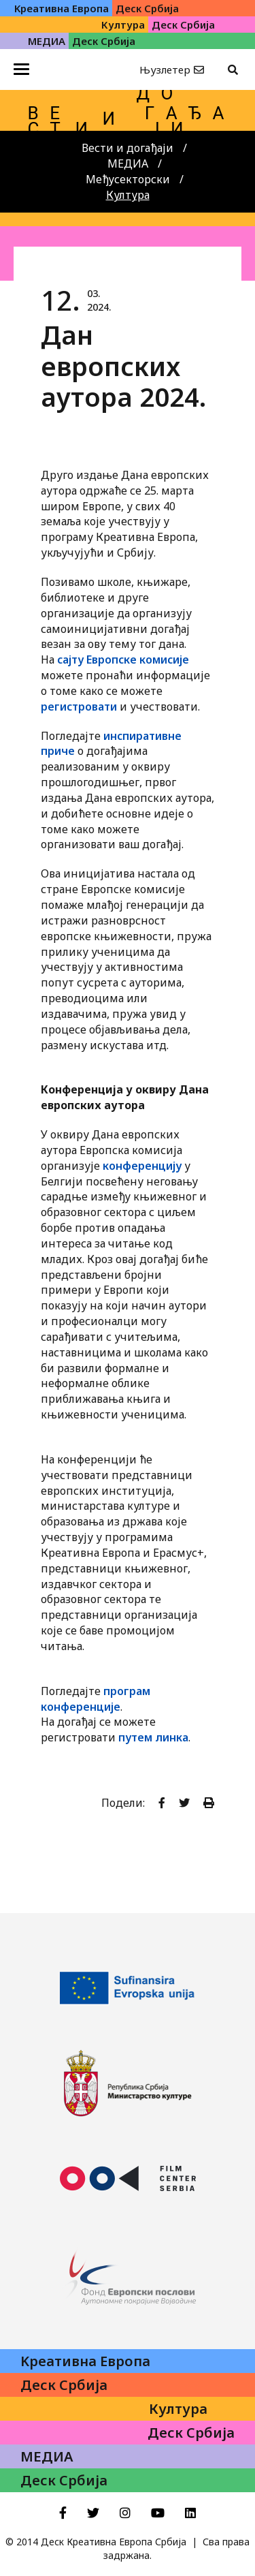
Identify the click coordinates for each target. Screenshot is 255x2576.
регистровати (79, 706)
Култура (128, 194)
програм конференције (95, 1698)
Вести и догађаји (127, 147)
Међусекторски (128, 179)
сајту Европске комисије (123, 659)
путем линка (153, 1737)
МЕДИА (127, 163)
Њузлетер (164, 69)
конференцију (142, 1165)
